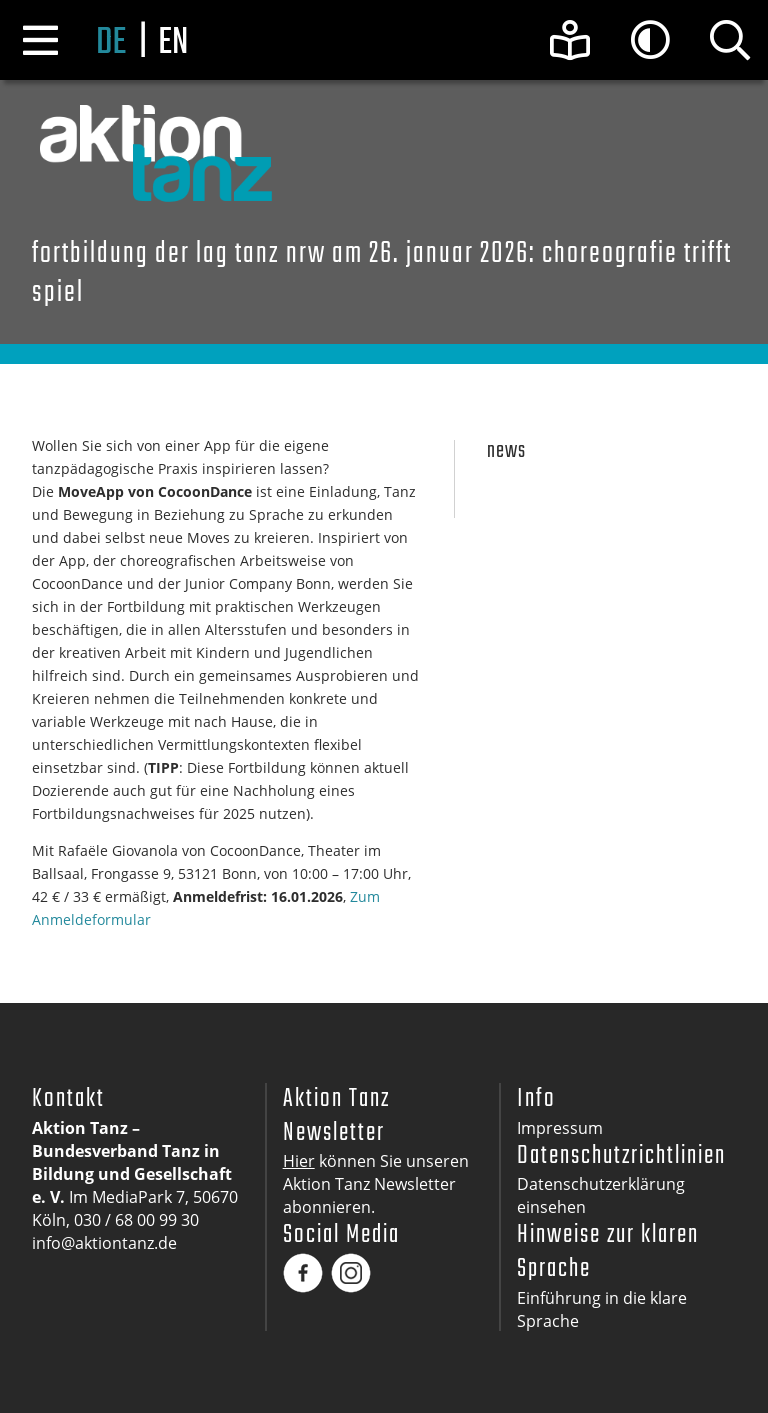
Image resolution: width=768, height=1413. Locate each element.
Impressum (560, 1128)
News (506, 451)
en (173, 43)
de (111, 43)
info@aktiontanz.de (104, 1243)
